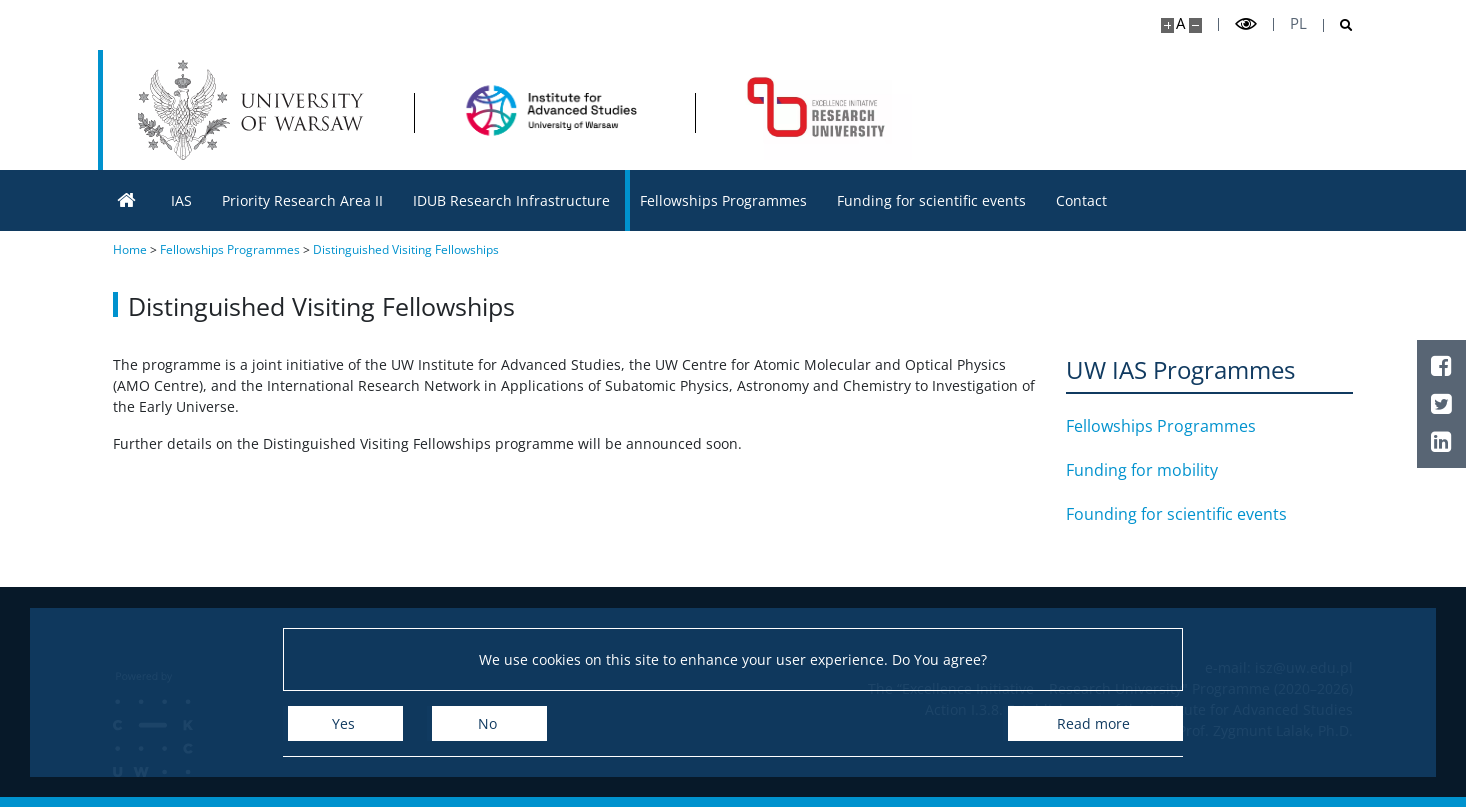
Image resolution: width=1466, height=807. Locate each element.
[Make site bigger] (1167, 25)
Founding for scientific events (1176, 514)
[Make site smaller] (1195, 25)
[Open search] (1338, 25)
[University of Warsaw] (255, 110)
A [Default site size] (1180, 23)
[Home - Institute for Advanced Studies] (554, 110)
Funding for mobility (1142, 470)
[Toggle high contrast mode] (1246, 24)
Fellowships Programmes (1161, 426)
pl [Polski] (1298, 23)
